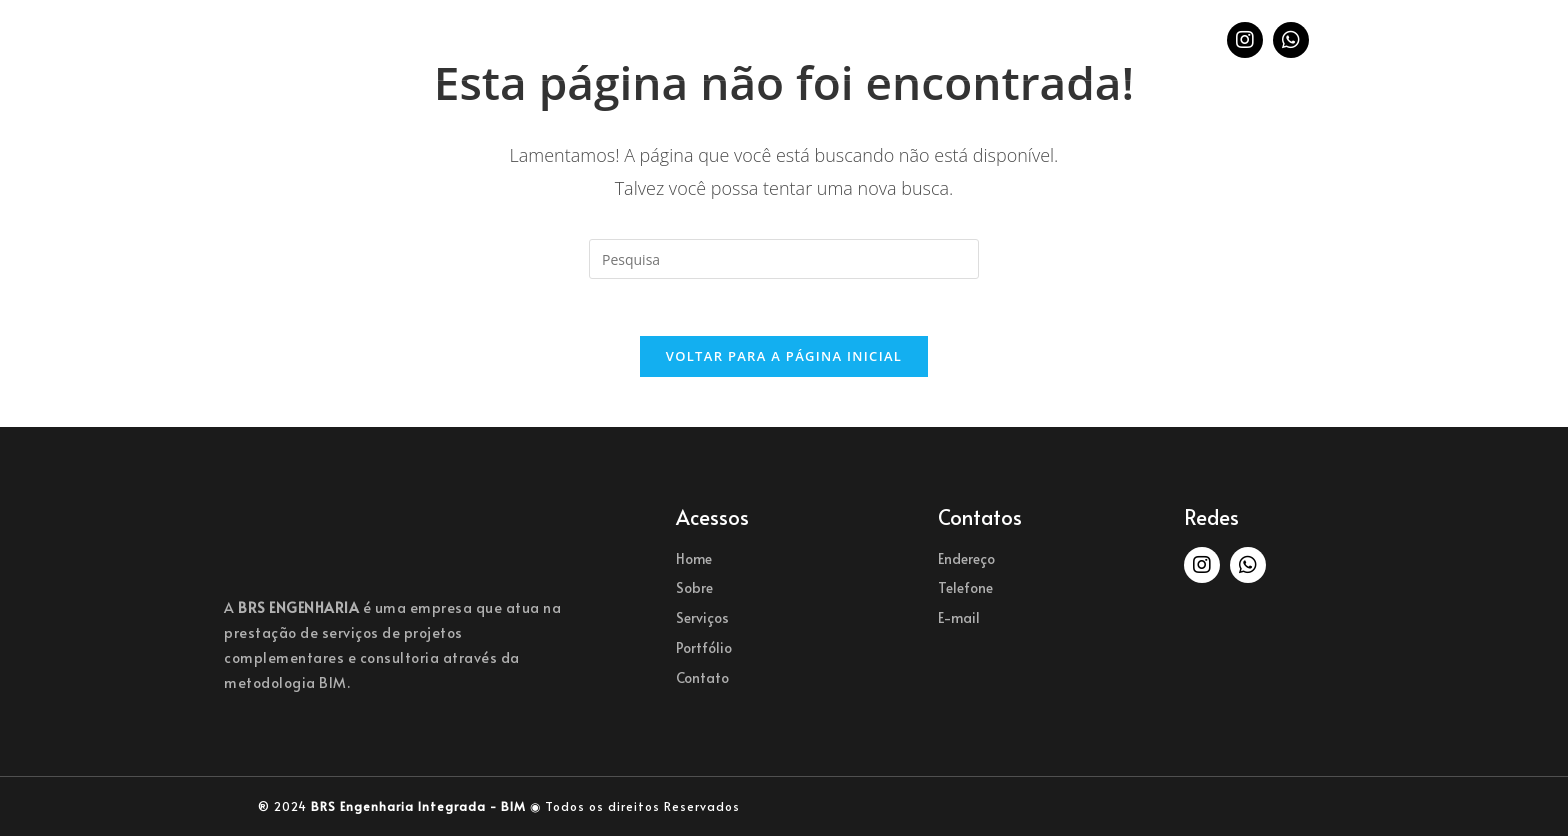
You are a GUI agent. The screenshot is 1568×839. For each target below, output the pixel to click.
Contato (941, 40)
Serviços (712, 40)
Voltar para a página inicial (784, 359)
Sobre (611, 40)
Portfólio (828, 40)
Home (526, 40)
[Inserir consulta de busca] (784, 259)
